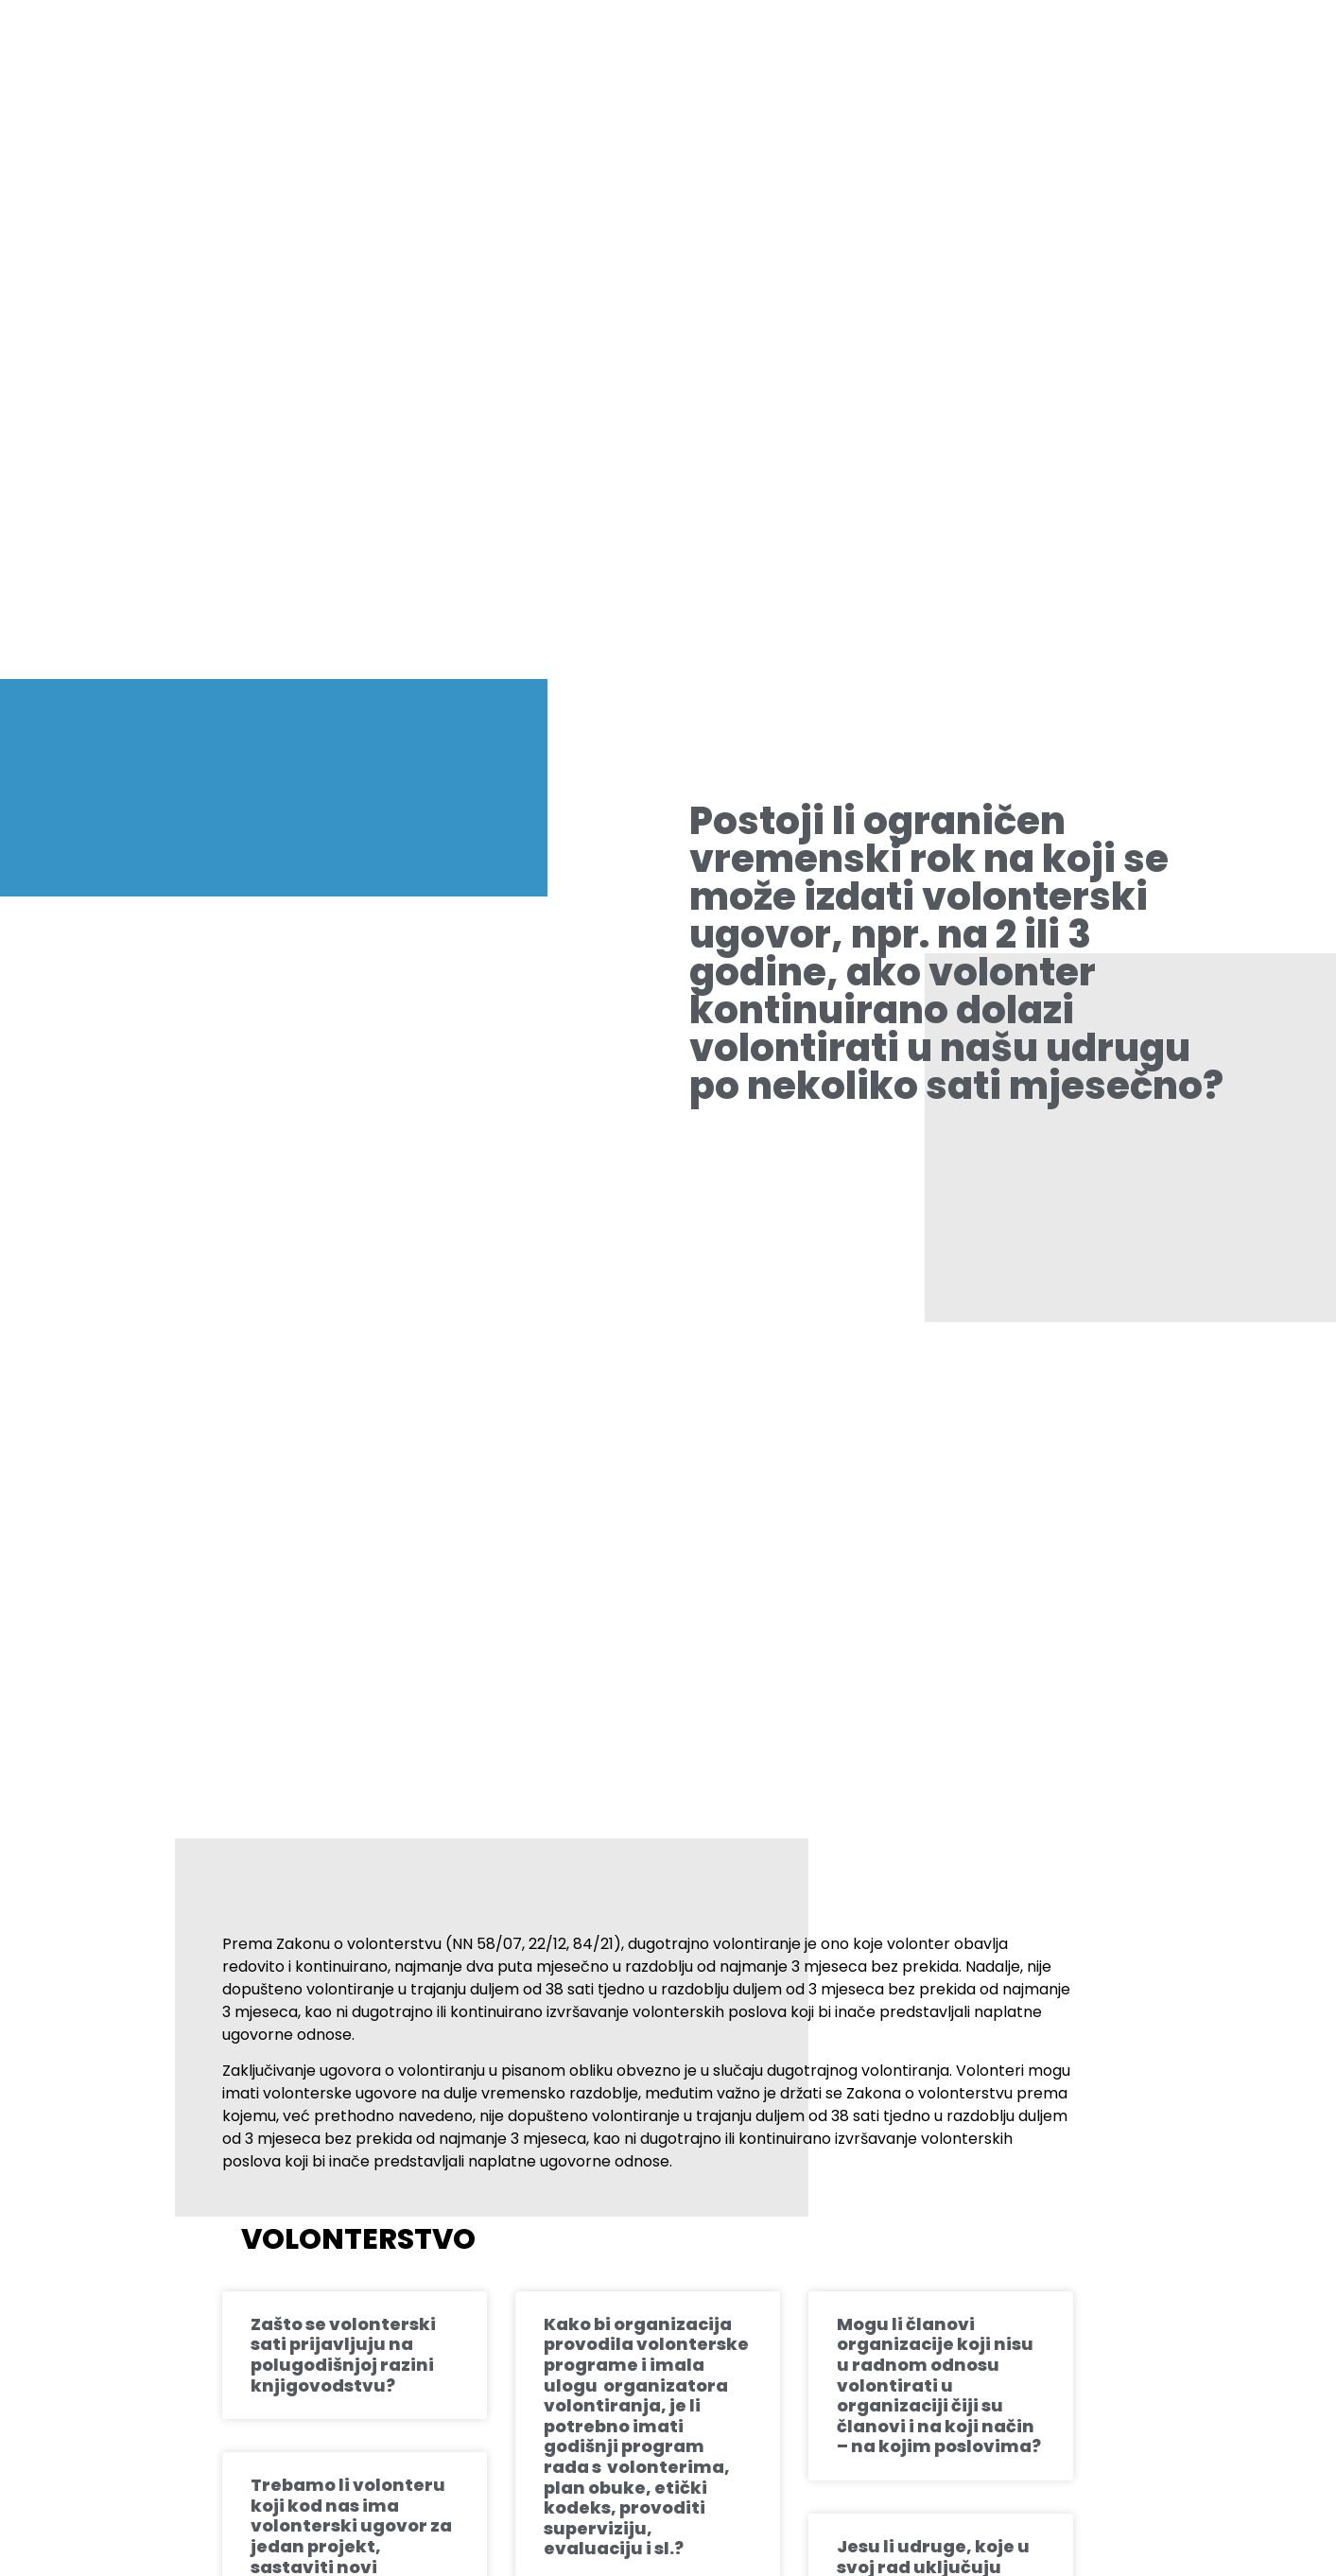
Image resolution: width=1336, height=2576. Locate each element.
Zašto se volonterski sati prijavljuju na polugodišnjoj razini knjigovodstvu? (343, 2354)
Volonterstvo (358, 2239)
